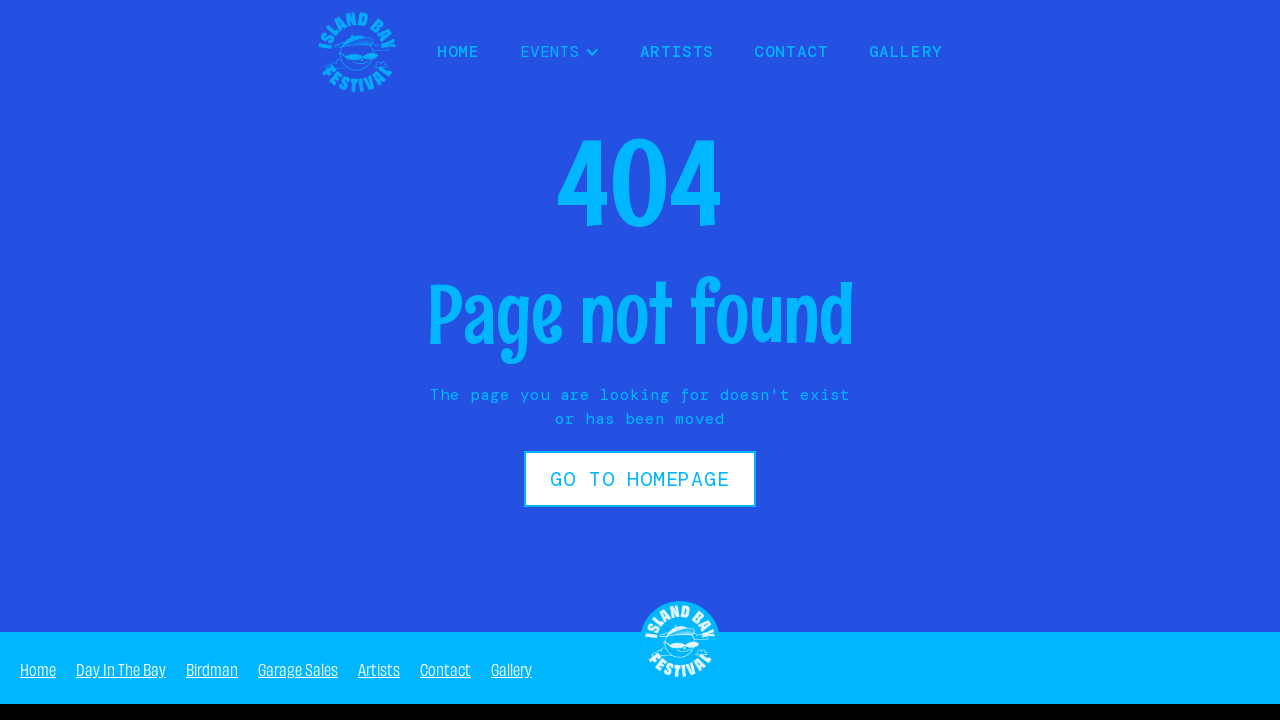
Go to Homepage (639, 479)
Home (38, 668)
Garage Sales (298, 668)
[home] (357, 52)
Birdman (212, 668)
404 (1245, 667)
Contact (791, 51)
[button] (560, 52)
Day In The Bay (121, 668)
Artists (677, 51)
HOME (458, 51)
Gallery (906, 51)
